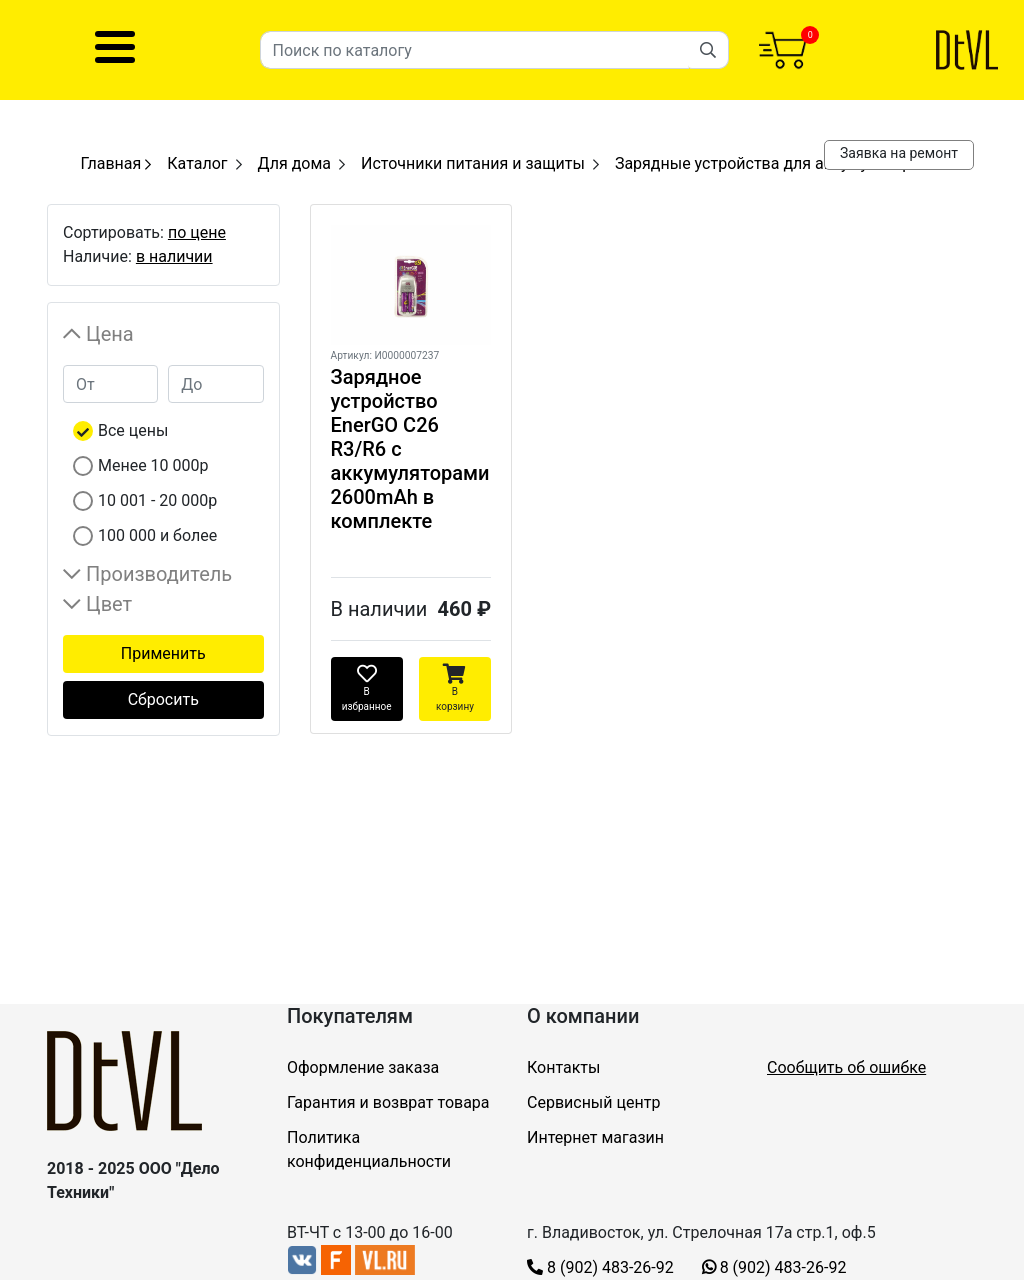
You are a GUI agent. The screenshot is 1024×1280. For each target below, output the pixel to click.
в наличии (174, 256)
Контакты (563, 1067)
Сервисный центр (593, 1102)
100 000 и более (157, 535)
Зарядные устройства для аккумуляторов (772, 163)
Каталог (197, 163)
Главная (115, 163)
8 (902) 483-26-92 (600, 1267)
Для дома (295, 163)
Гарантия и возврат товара (388, 1102)
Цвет (109, 604)
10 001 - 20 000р (157, 500)
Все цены (133, 430)
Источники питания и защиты (473, 163)
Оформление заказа (363, 1067)
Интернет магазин (595, 1137)
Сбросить (163, 699)
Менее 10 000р (153, 465)
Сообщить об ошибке (846, 1067)
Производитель (159, 574)
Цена (110, 334)
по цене (197, 232)
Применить (163, 653)
